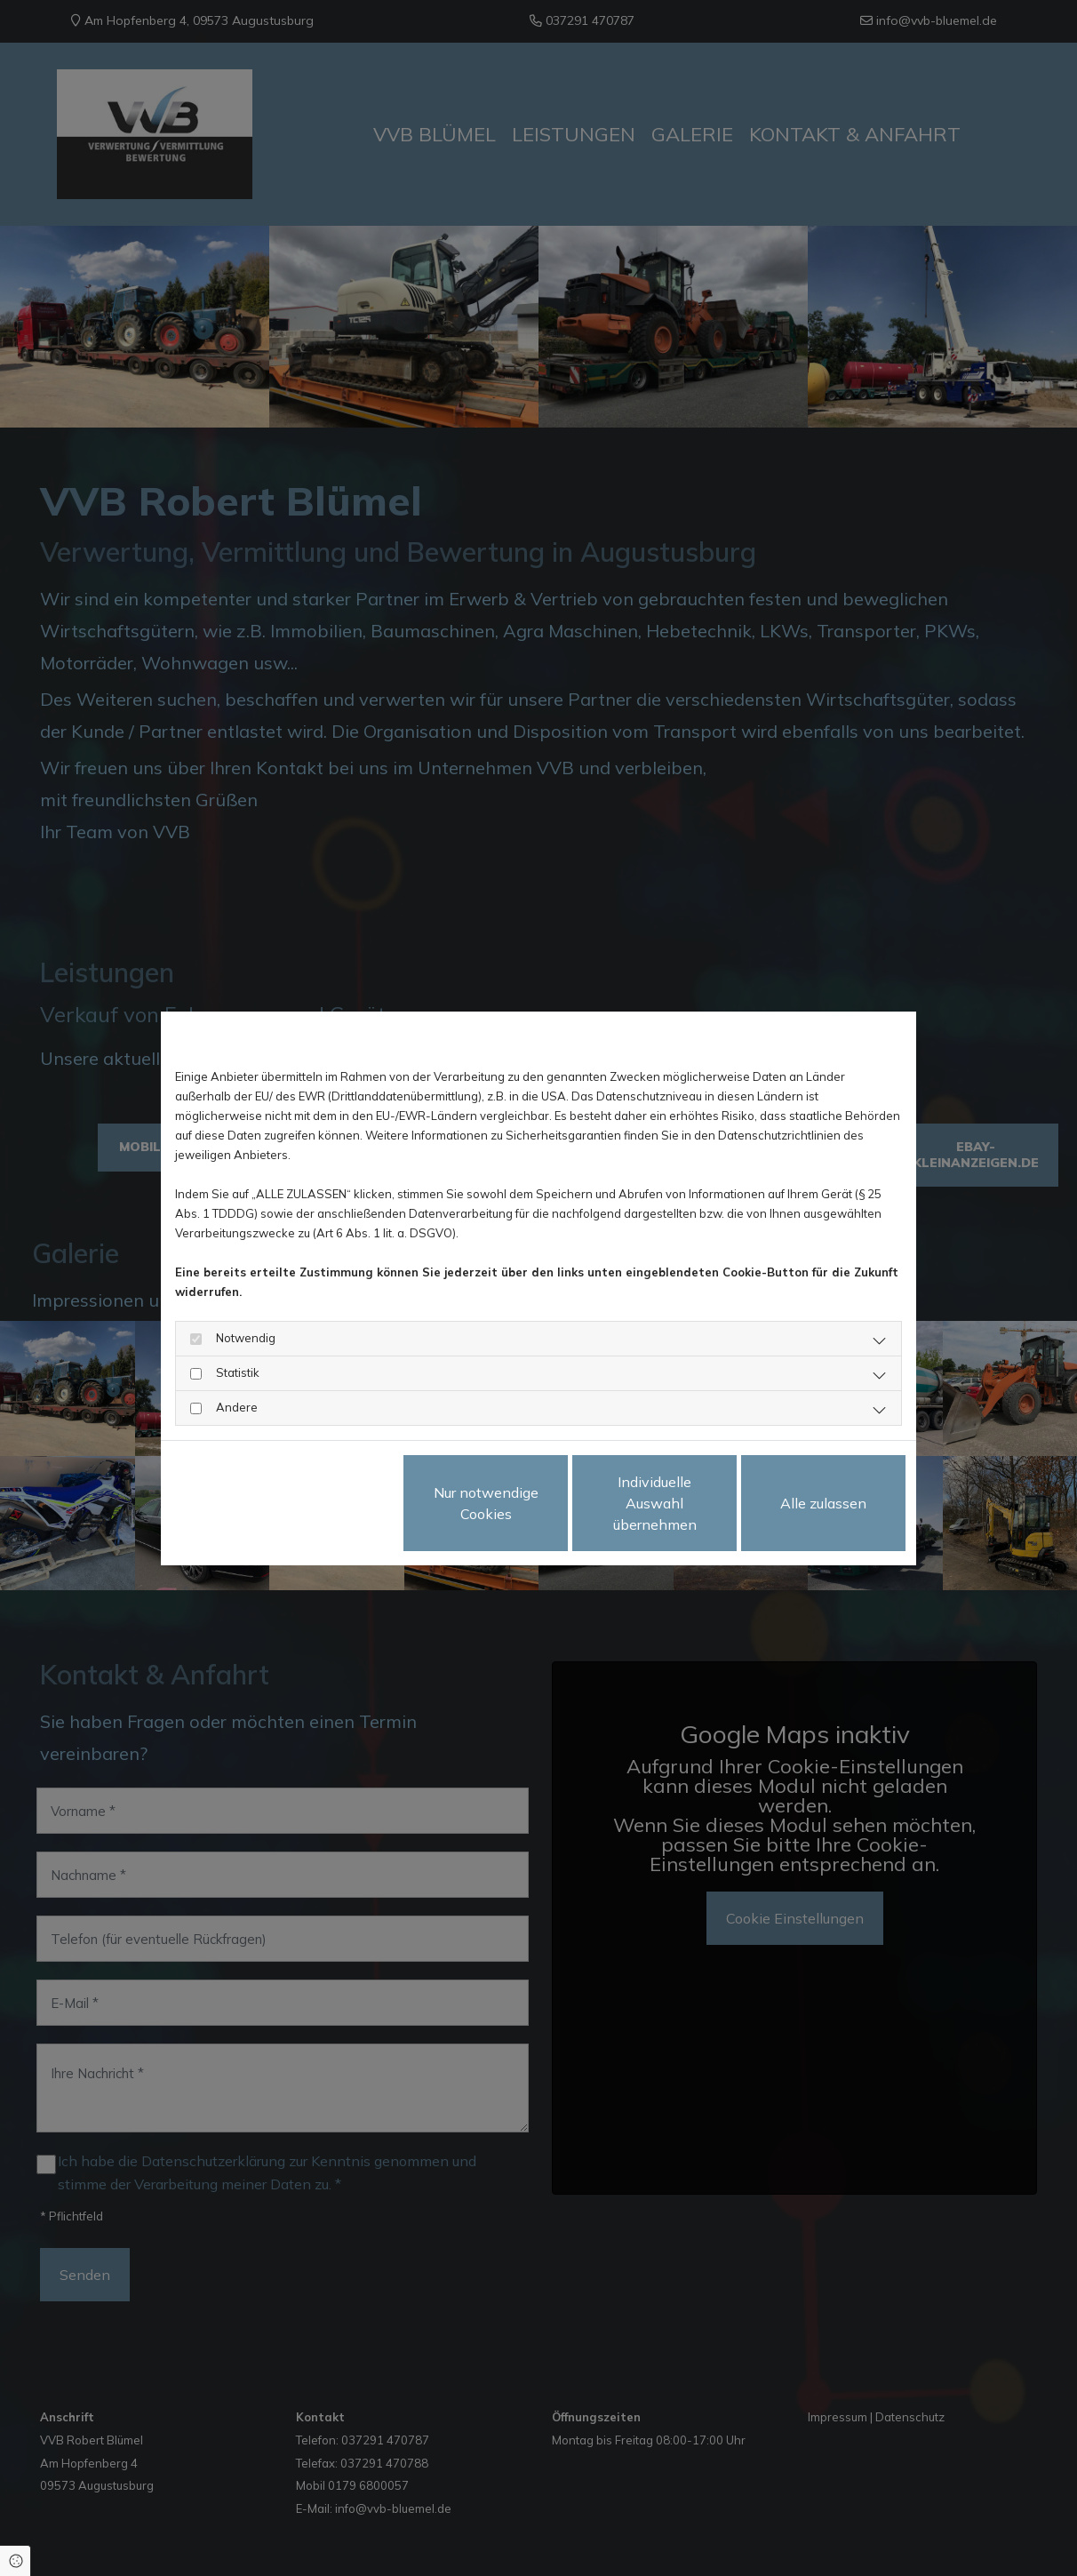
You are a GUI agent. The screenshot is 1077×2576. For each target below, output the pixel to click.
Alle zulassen (823, 1503)
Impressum (334, 1503)
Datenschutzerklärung (232, 1503)
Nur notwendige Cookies (486, 1503)
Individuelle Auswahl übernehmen (655, 1503)
